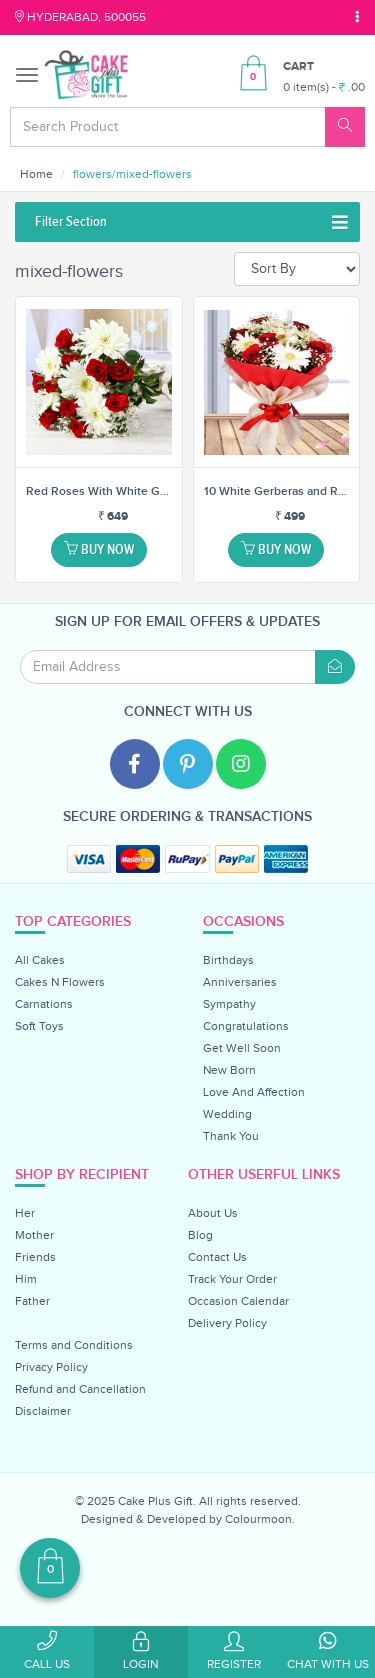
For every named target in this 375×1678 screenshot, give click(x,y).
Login (141, 1651)
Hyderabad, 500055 (80, 17)
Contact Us (217, 1257)
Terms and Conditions (74, 1345)
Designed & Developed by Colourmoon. (188, 1519)
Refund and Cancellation (80, 1389)
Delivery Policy (227, 1323)
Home (36, 174)
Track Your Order (232, 1279)
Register (235, 1651)
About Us (213, 1213)
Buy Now (99, 549)
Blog (200, 1235)
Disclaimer (43, 1411)
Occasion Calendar (238, 1301)
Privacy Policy (51, 1367)
